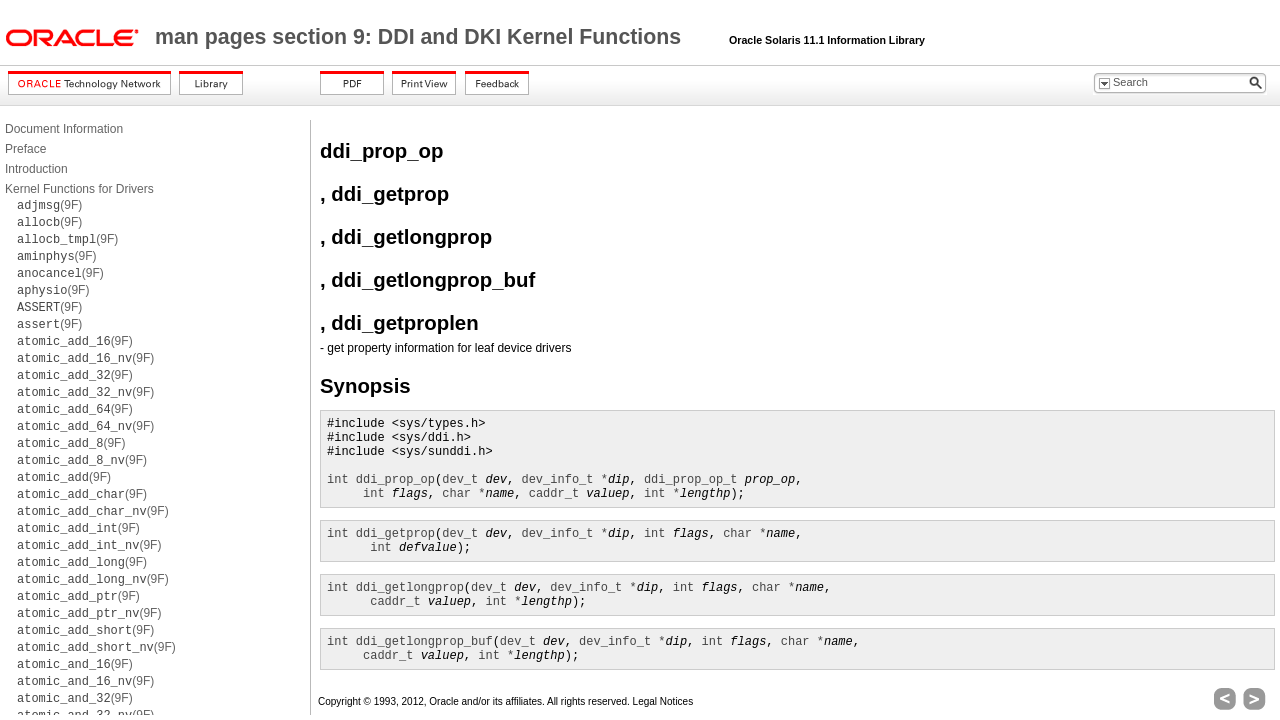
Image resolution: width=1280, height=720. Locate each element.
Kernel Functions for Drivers (79, 189)
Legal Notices (663, 701)
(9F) (49, 205)
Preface (25, 149)
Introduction (36, 169)
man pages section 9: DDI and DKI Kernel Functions (421, 37)
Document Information (64, 129)
